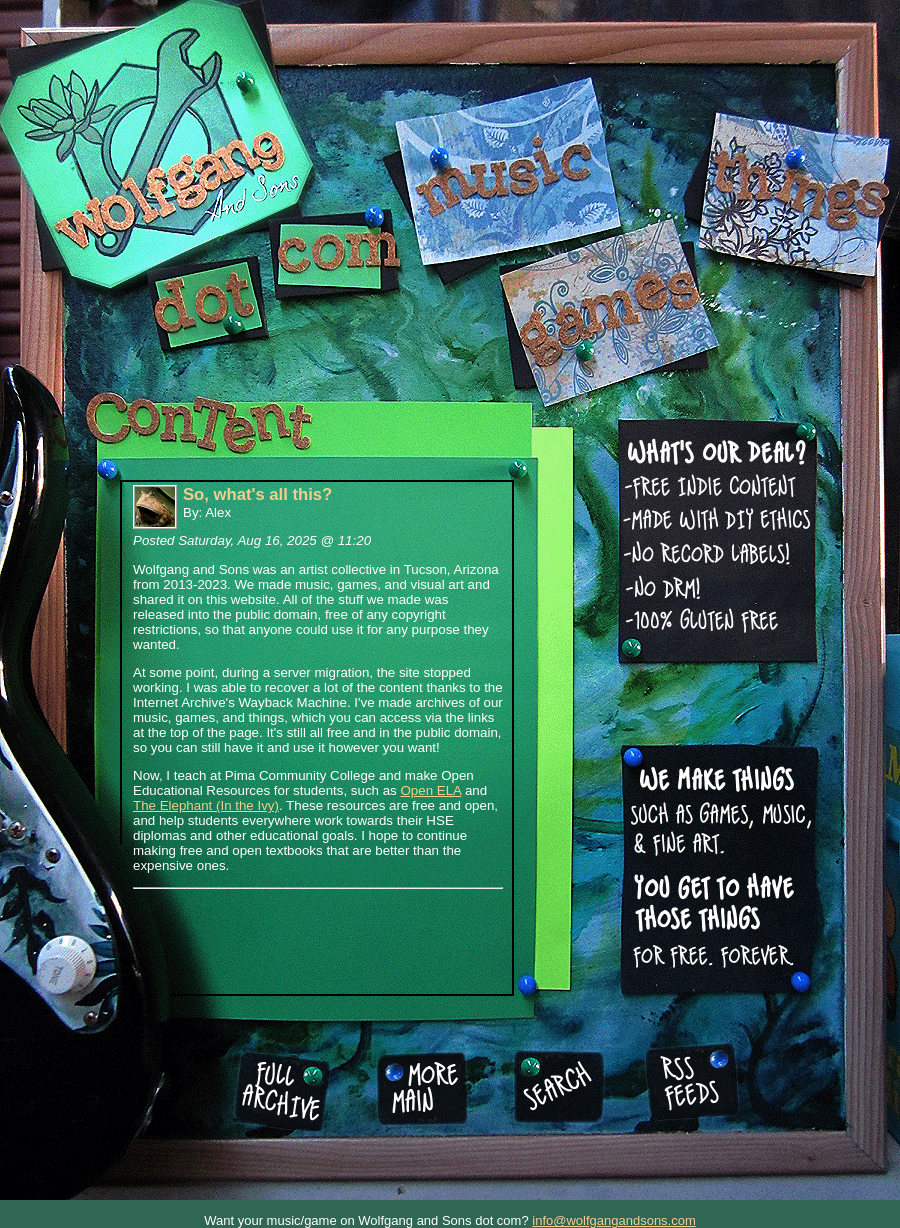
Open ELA (430, 790)
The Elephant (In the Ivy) (206, 805)
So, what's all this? (257, 494)
